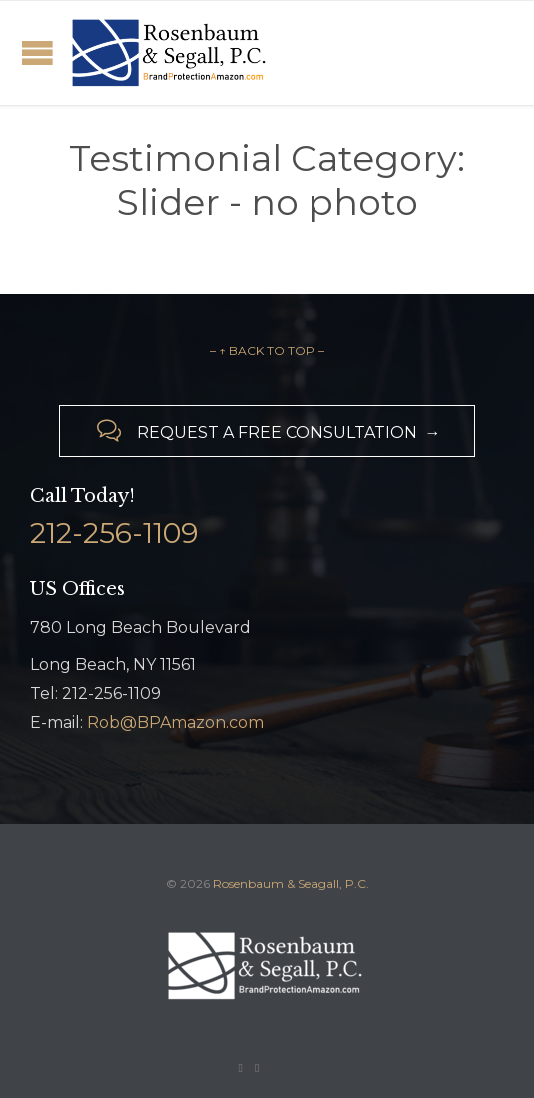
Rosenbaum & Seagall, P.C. (291, 883)
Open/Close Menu (37, 52)
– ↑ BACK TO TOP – (267, 350)
